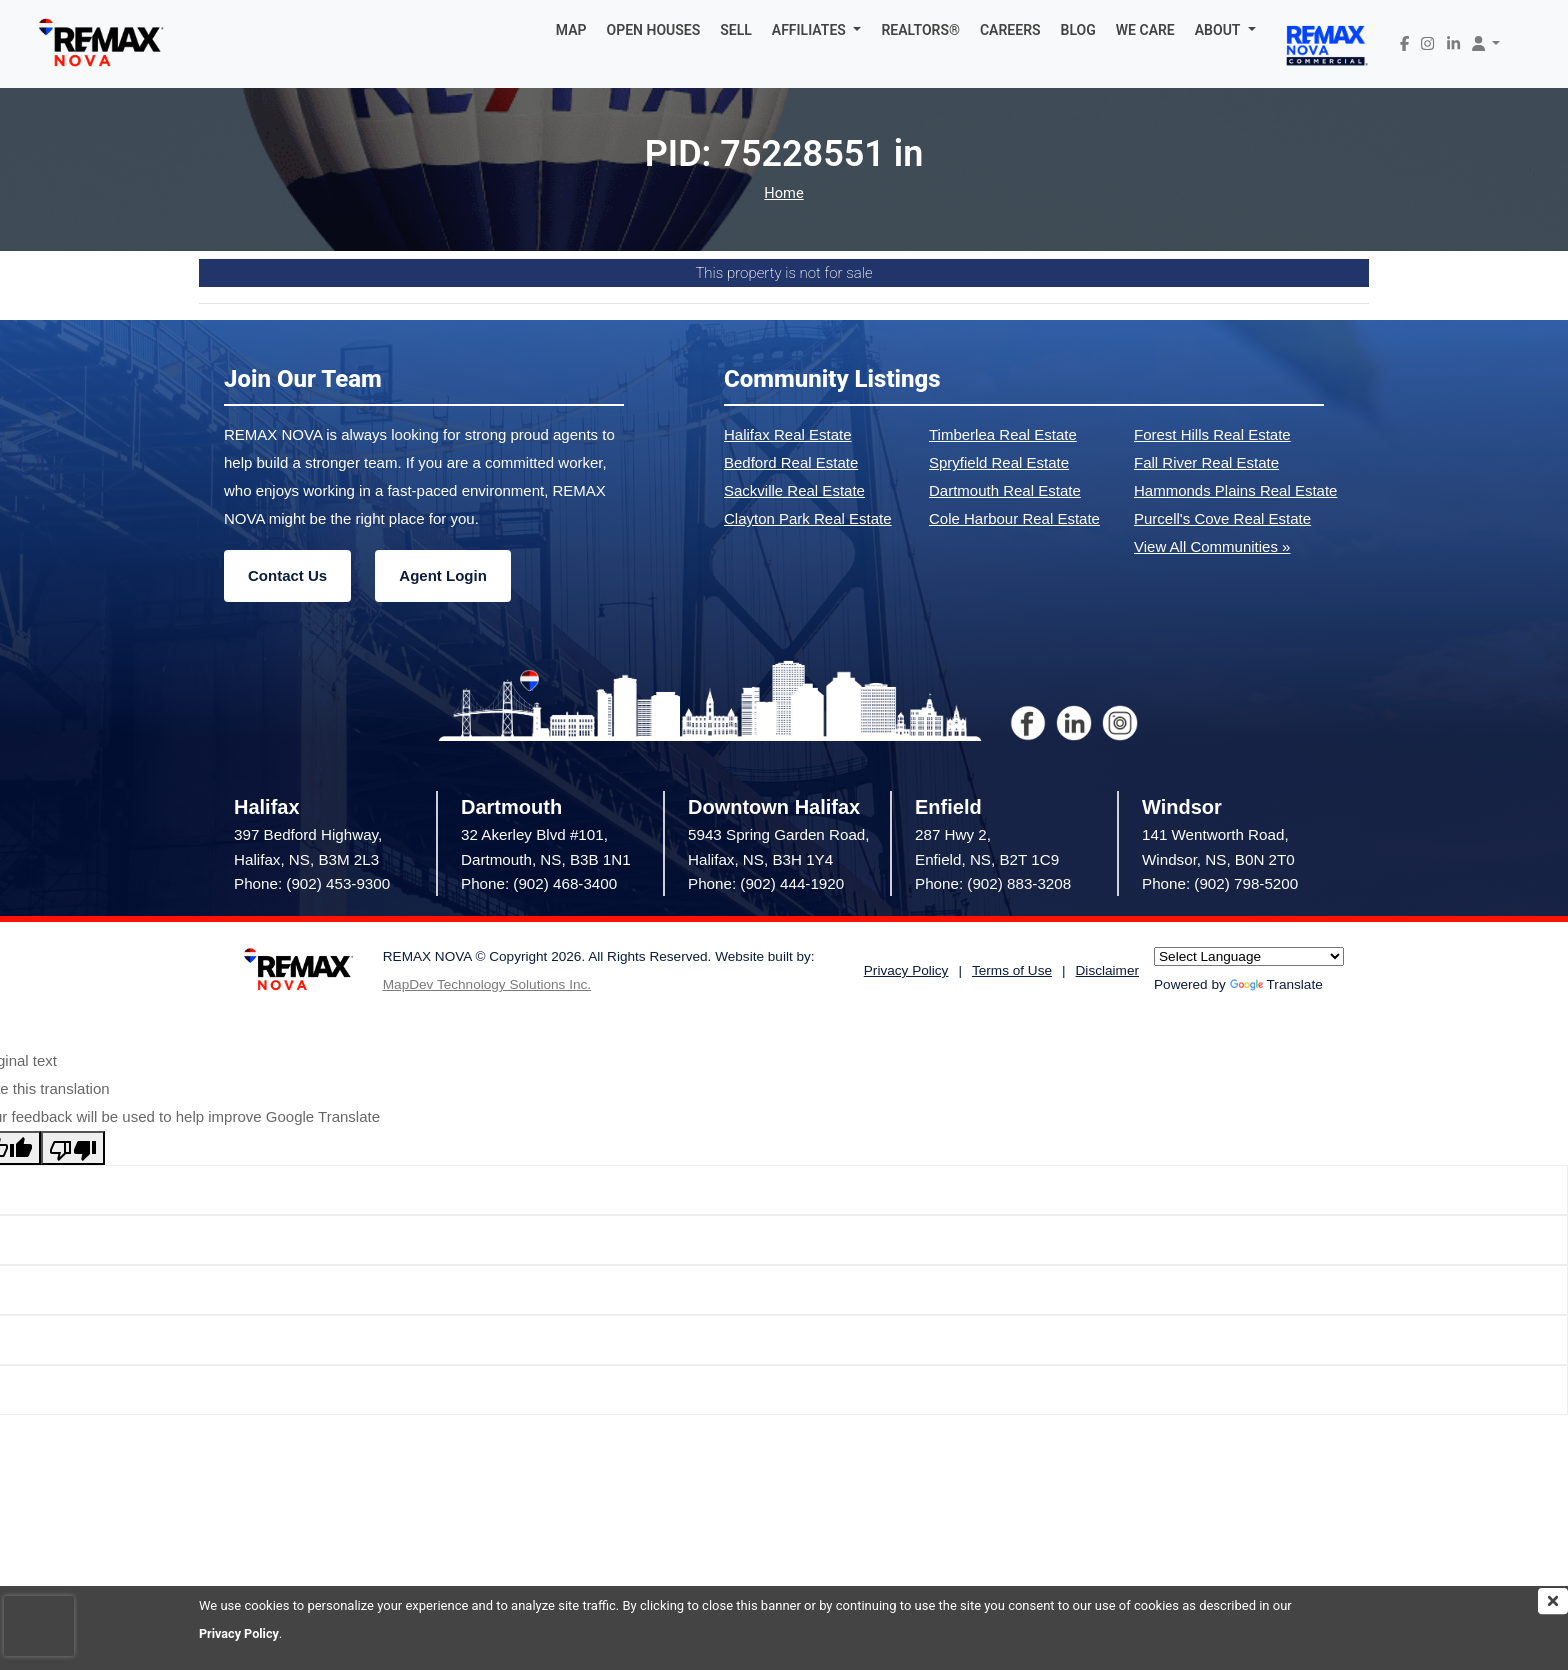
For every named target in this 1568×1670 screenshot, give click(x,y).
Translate (1276, 984)
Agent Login (442, 575)
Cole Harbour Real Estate (1014, 518)
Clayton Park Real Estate (808, 518)
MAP (571, 30)
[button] (817, 30)
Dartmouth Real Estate (1005, 490)
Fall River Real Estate (1206, 462)
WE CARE (1145, 30)
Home (784, 193)
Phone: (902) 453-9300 (312, 883)
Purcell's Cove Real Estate (1222, 518)
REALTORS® (920, 30)
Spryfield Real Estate (999, 462)
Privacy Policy (240, 1633)
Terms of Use (1012, 970)
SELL (736, 30)
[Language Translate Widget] (1249, 956)
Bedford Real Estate (791, 462)
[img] (1553, 1601)
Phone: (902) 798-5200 (1220, 883)
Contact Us (287, 575)
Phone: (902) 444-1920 (766, 883)
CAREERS (1010, 30)
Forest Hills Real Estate (1212, 434)
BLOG (1078, 30)
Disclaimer (1107, 970)
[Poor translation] (73, 1148)
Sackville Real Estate (794, 490)
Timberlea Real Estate (1003, 434)
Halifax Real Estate (788, 434)
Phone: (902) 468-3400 (539, 883)
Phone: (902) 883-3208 (993, 883)
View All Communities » (1212, 546)
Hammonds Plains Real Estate (1235, 490)
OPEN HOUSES (654, 30)
